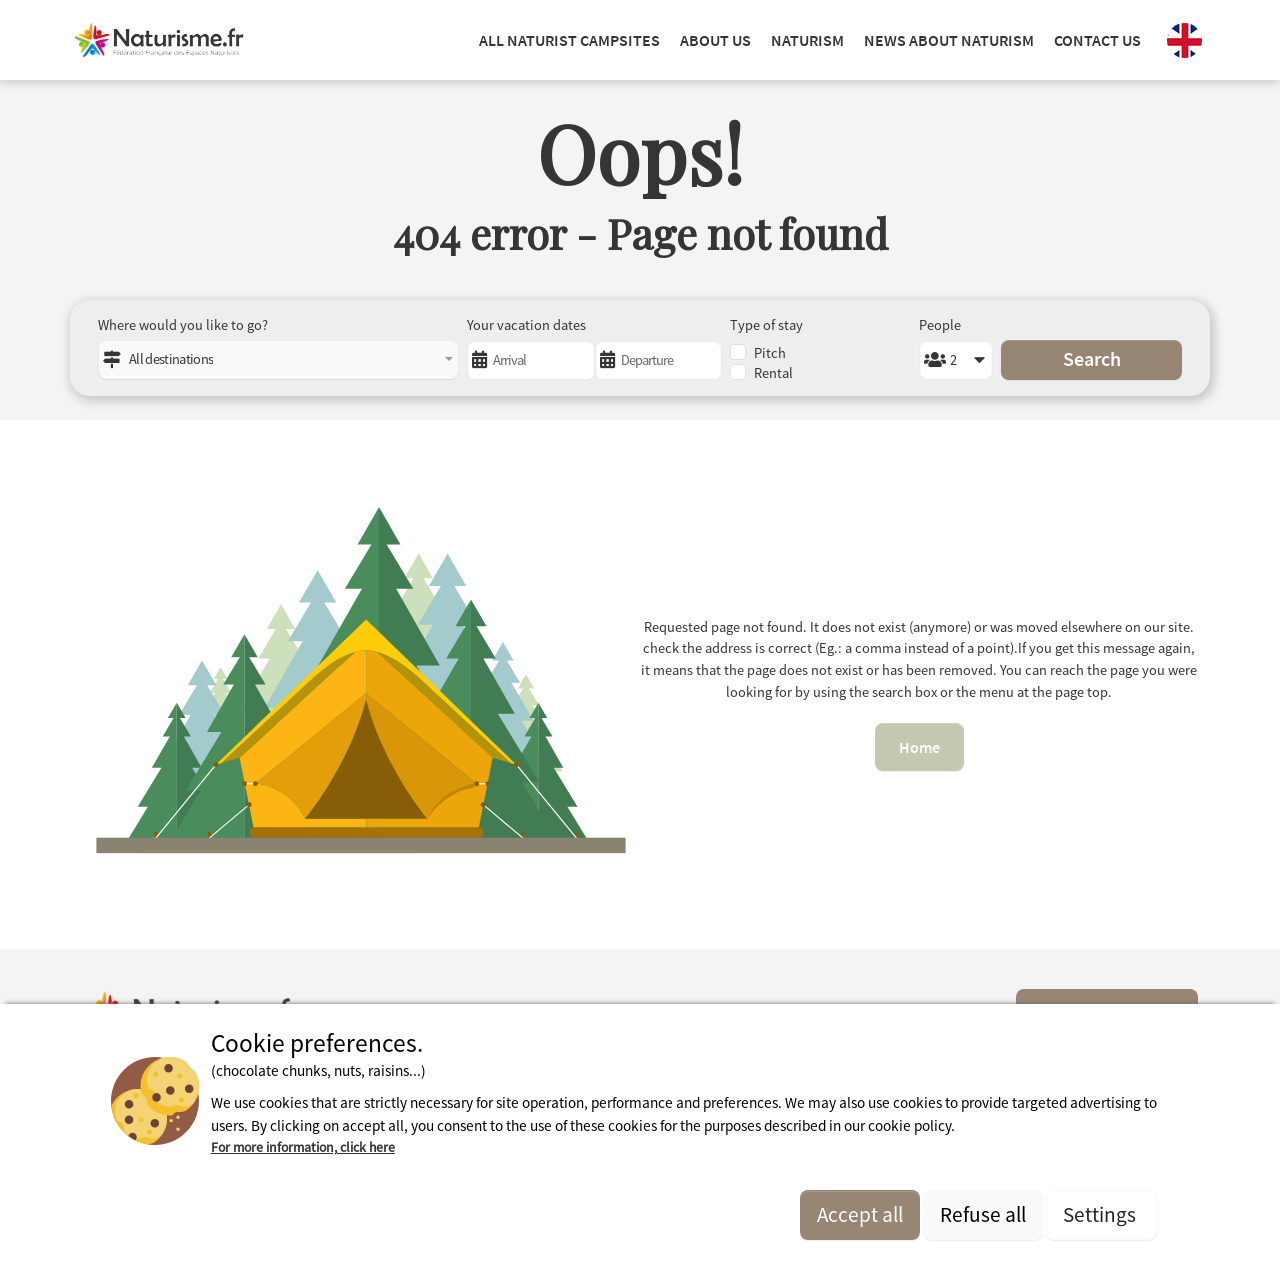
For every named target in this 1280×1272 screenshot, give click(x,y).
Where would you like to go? (183, 325)
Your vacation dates (526, 325)
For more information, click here (303, 1147)
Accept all (860, 1214)
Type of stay (766, 325)
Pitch (770, 353)
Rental (773, 373)
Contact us (1097, 40)
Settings (1101, 1214)
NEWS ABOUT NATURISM (949, 40)
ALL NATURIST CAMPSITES (569, 40)
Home (919, 747)
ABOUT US (715, 40)
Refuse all (983, 1214)
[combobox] (278, 360)
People (940, 325)
